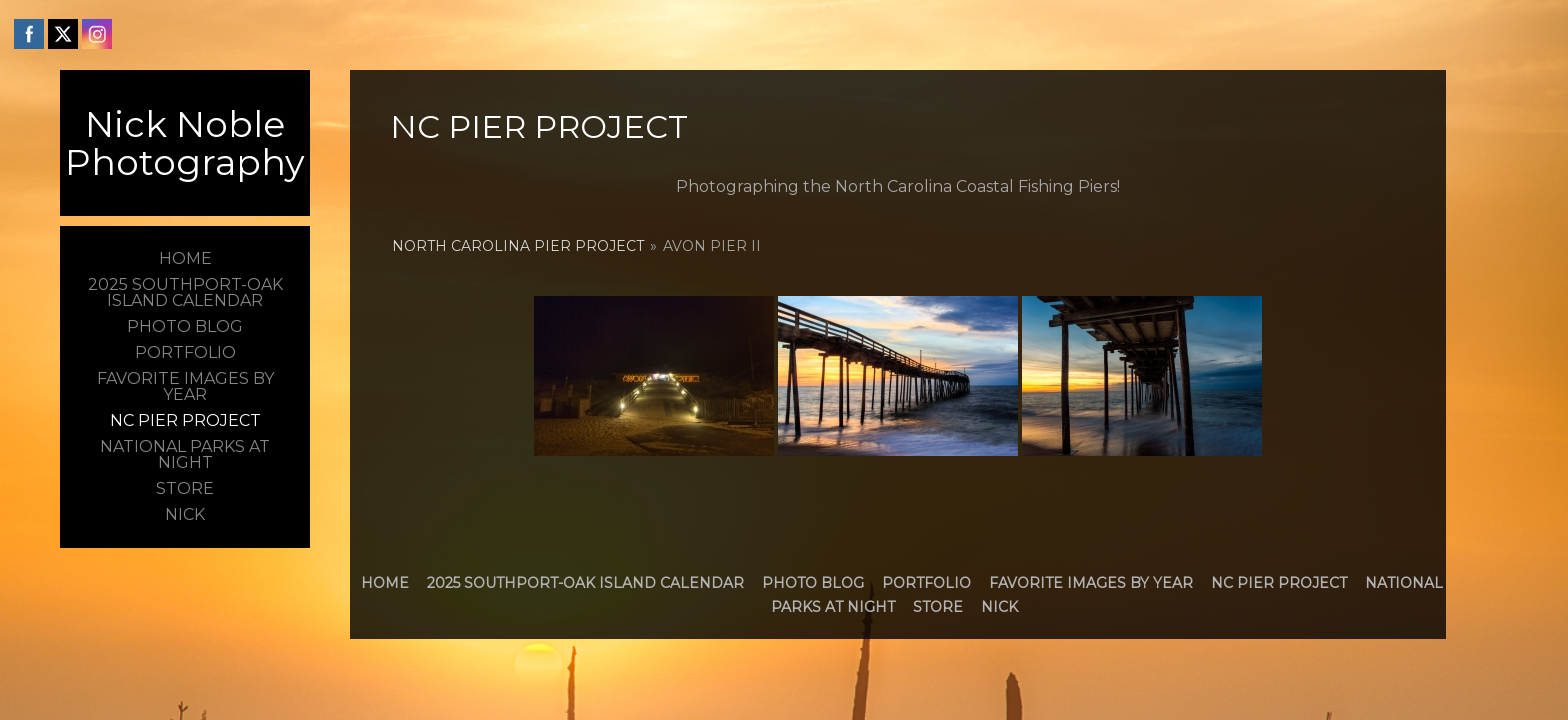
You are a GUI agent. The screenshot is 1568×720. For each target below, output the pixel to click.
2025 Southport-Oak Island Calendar (585, 583)
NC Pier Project (1279, 583)
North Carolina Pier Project (518, 246)
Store (938, 607)
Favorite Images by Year (1091, 583)
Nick (999, 607)
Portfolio (926, 583)
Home (385, 583)
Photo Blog (813, 583)
